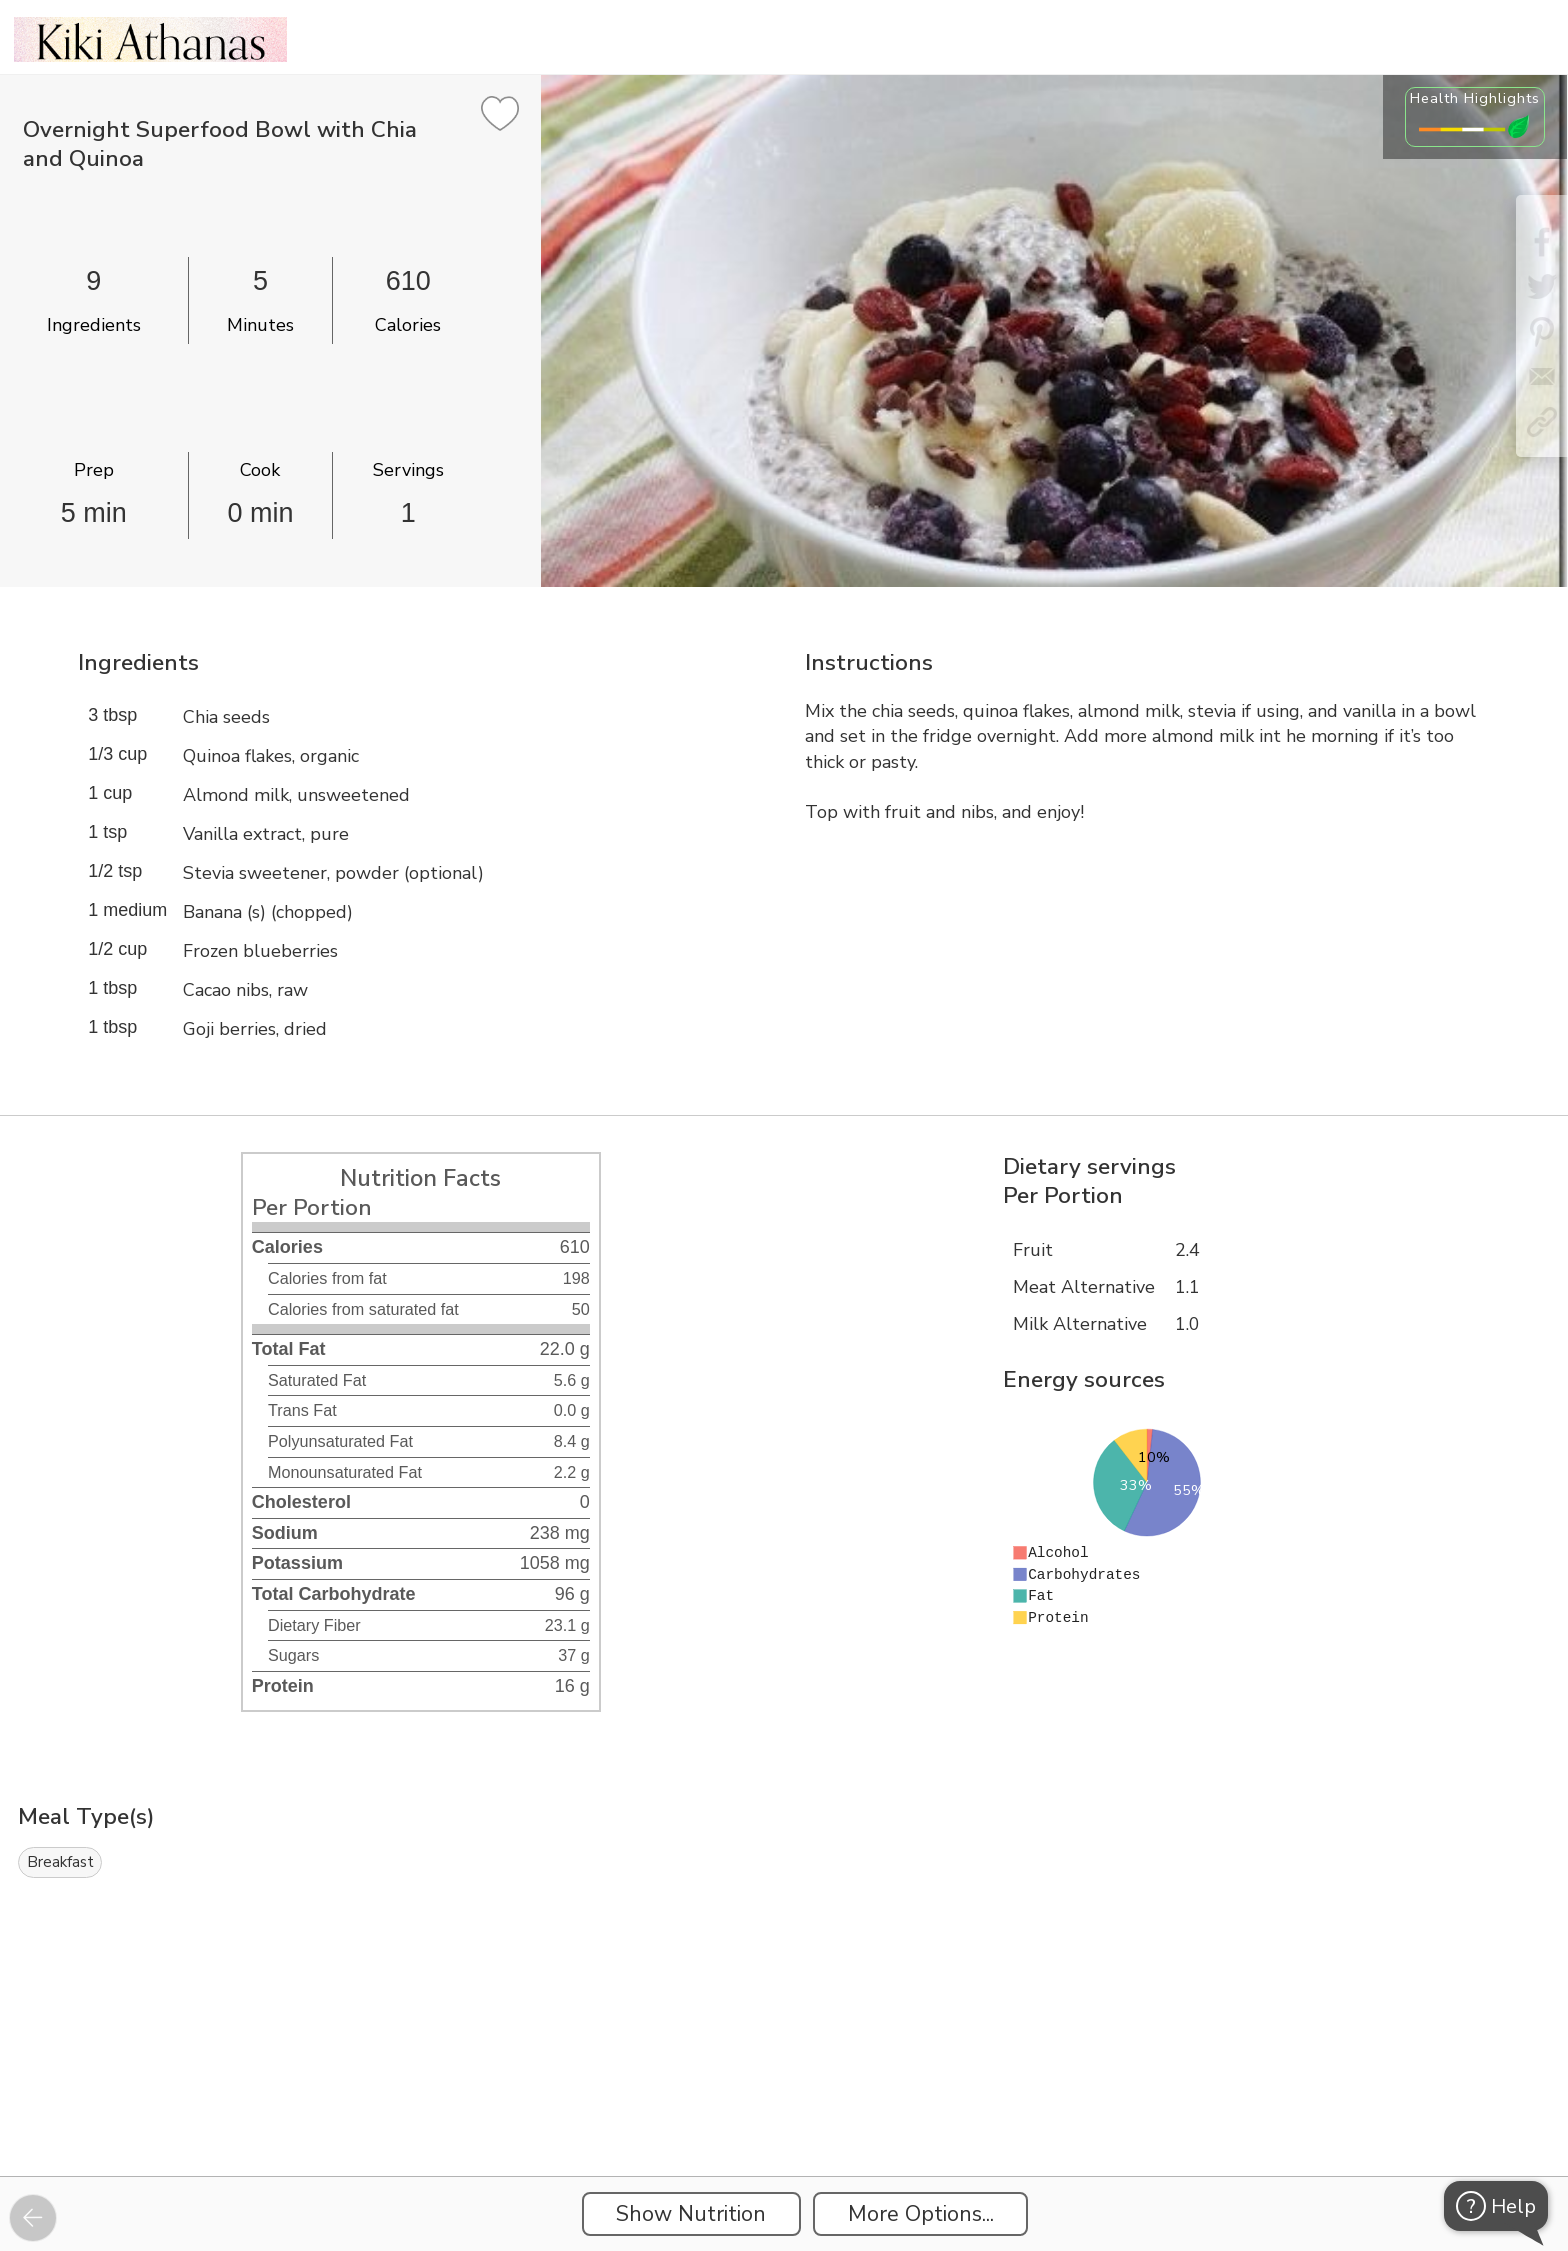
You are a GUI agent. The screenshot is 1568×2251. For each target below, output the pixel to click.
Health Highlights (1475, 98)
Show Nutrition (691, 2214)
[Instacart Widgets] (784, 2107)
